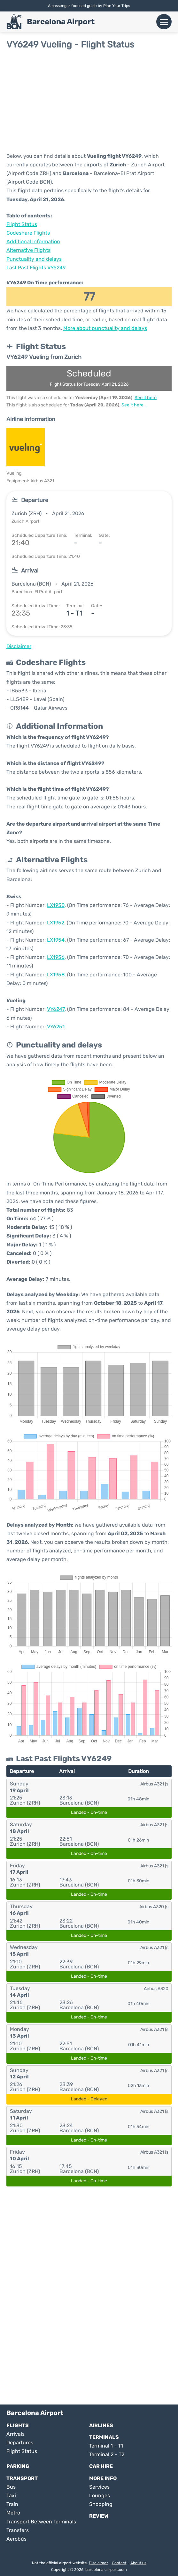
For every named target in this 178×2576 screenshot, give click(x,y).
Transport (22, 2478)
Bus (11, 2487)
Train (12, 2504)
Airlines (101, 2425)
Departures (19, 2443)
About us (138, 2563)
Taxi (11, 2495)
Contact (119, 2563)
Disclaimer (98, 2563)
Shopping (100, 2504)
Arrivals (15, 2434)
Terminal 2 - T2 (106, 2454)
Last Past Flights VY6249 (36, 268)
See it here (146, 397)
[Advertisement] (89, 100)
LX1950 (56, 905)
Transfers (17, 2530)
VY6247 (56, 1009)
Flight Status (21, 224)
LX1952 (55, 923)
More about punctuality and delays (105, 328)
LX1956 (56, 957)
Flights (17, 2425)
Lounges (99, 2495)
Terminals (104, 2437)
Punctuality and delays (34, 259)
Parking (17, 2466)
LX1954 (56, 940)
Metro (13, 2513)
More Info (103, 2478)
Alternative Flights (28, 250)
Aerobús (16, 2539)
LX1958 (56, 975)
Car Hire (101, 2466)
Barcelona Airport (61, 22)
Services (99, 2487)
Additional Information (33, 241)
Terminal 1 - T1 (106, 2446)
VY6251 (56, 1027)
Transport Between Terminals (41, 2522)
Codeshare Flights (28, 233)
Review (98, 2516)
